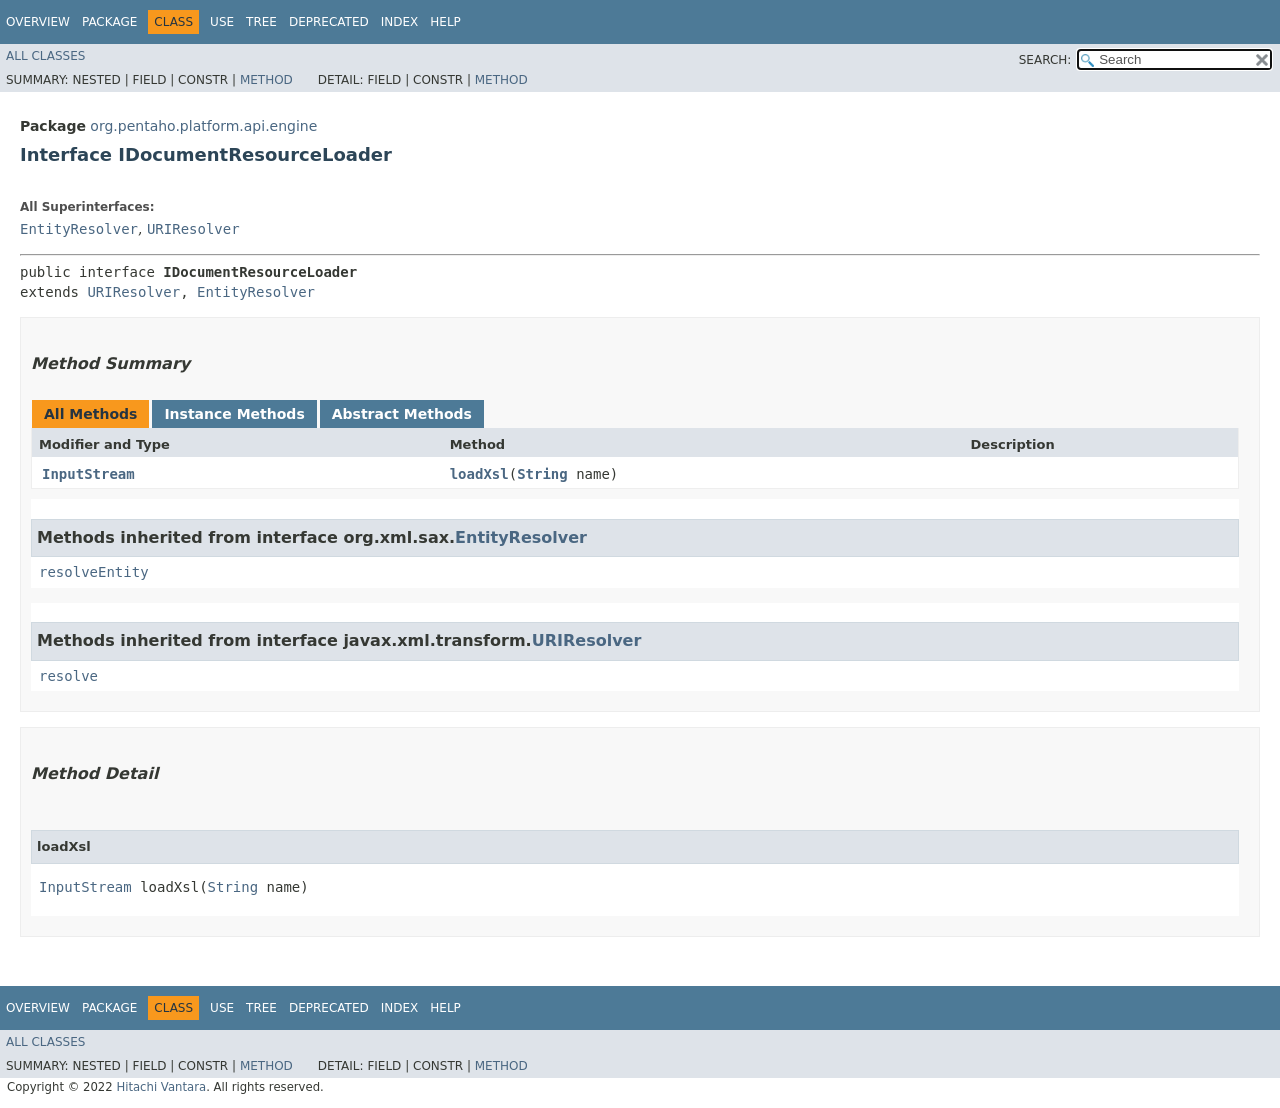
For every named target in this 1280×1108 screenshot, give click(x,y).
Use (222, 22)
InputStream (88, 474)
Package (109, 22)
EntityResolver (79, 229)
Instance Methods (234, 414)
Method (266, 80)
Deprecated (329, 22)
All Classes (45, 56)
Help (445, 22)
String (542, 474)
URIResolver (193, 229)
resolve (68, 676)
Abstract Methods (402, 414)
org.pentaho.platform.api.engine (203, 126)
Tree (261, 22)
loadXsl (479, 474)
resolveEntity (94, 572)
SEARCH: (1045, 60)
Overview (38, 22)
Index (400, 22)
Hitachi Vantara (161, 1087)
